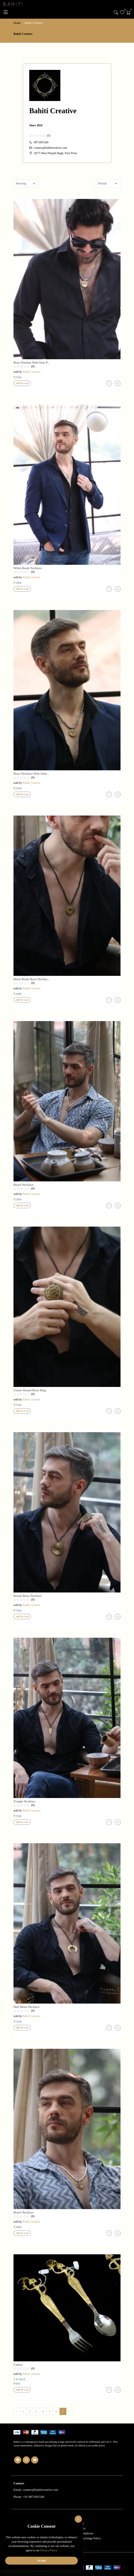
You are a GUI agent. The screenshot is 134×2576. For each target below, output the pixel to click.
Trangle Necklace (24, 1801)
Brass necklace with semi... (31, 773)
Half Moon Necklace (26, 2007)
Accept (41, 2560)
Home (17, 22)
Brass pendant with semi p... (31, 362)
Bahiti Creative (31, 371)
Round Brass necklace (27, 1595)
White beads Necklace (27, 568)
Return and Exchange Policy (84, 2538)
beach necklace (23, 2212)
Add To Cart (22, 383)
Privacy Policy (48, 2550)
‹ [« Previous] (16, 2411)
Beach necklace (23, 1184)
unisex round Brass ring (29, 1390)
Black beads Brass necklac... (31, 979)
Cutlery (18, 2364)
